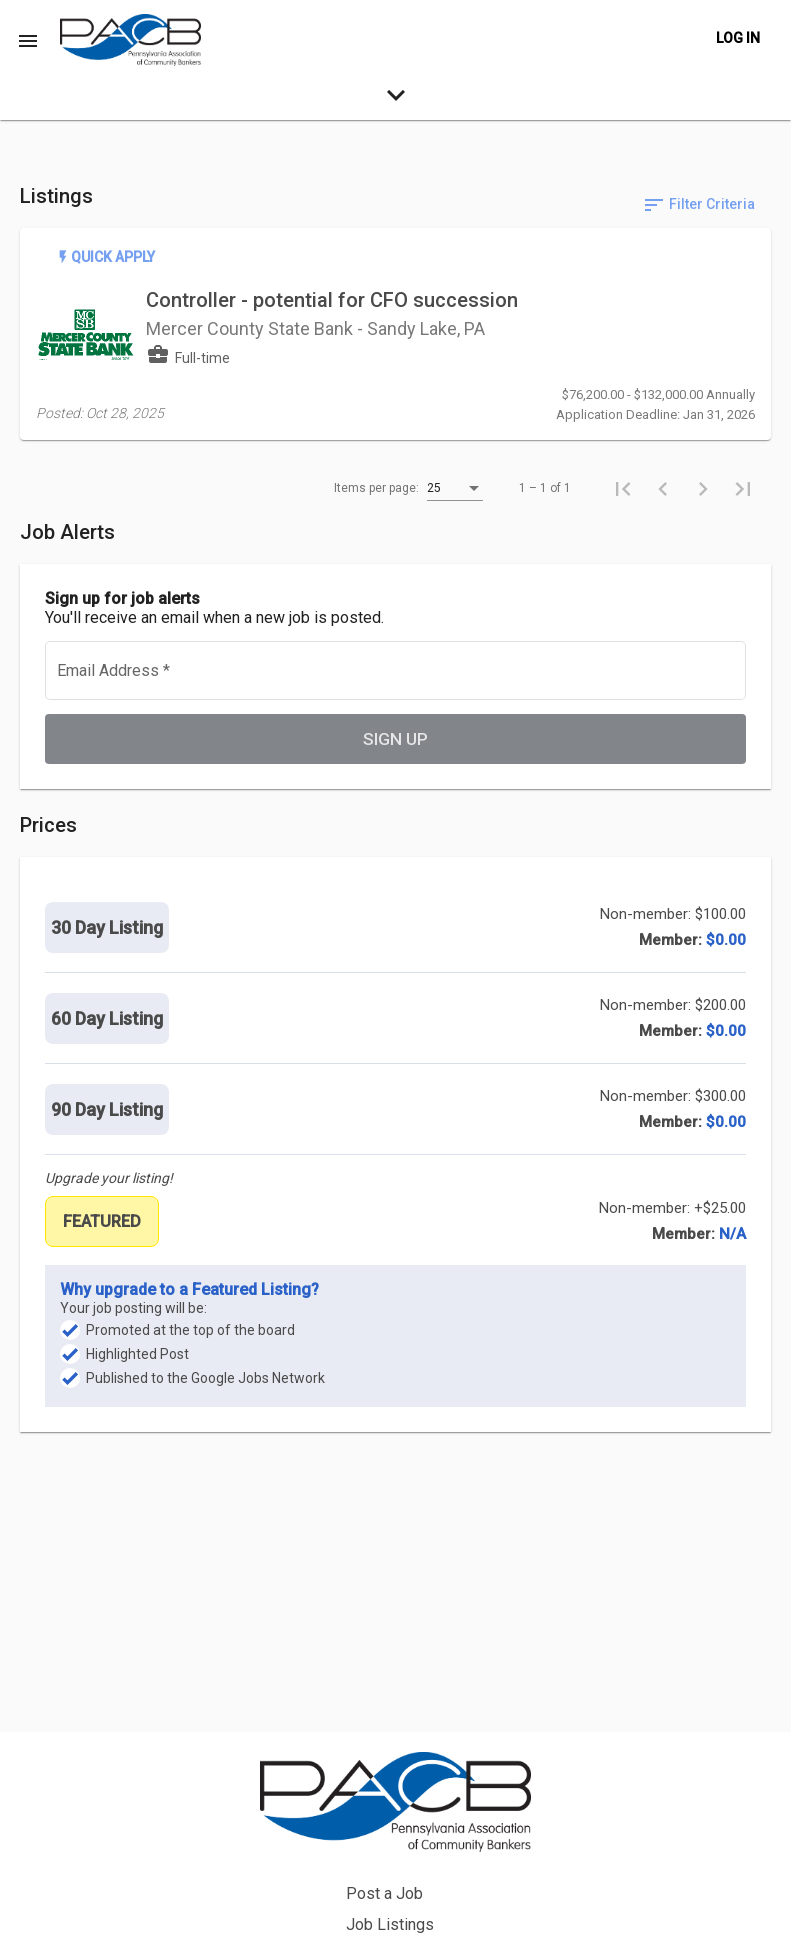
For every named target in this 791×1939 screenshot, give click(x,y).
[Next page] (703, 507)
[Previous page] (663, 507)
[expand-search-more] (395, 100)
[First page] (623, 507)
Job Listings (535, 1824)
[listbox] (455, 508)
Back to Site (533, 1855)
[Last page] (743, 507)
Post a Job (529, 1793)
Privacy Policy (541, 1886)
